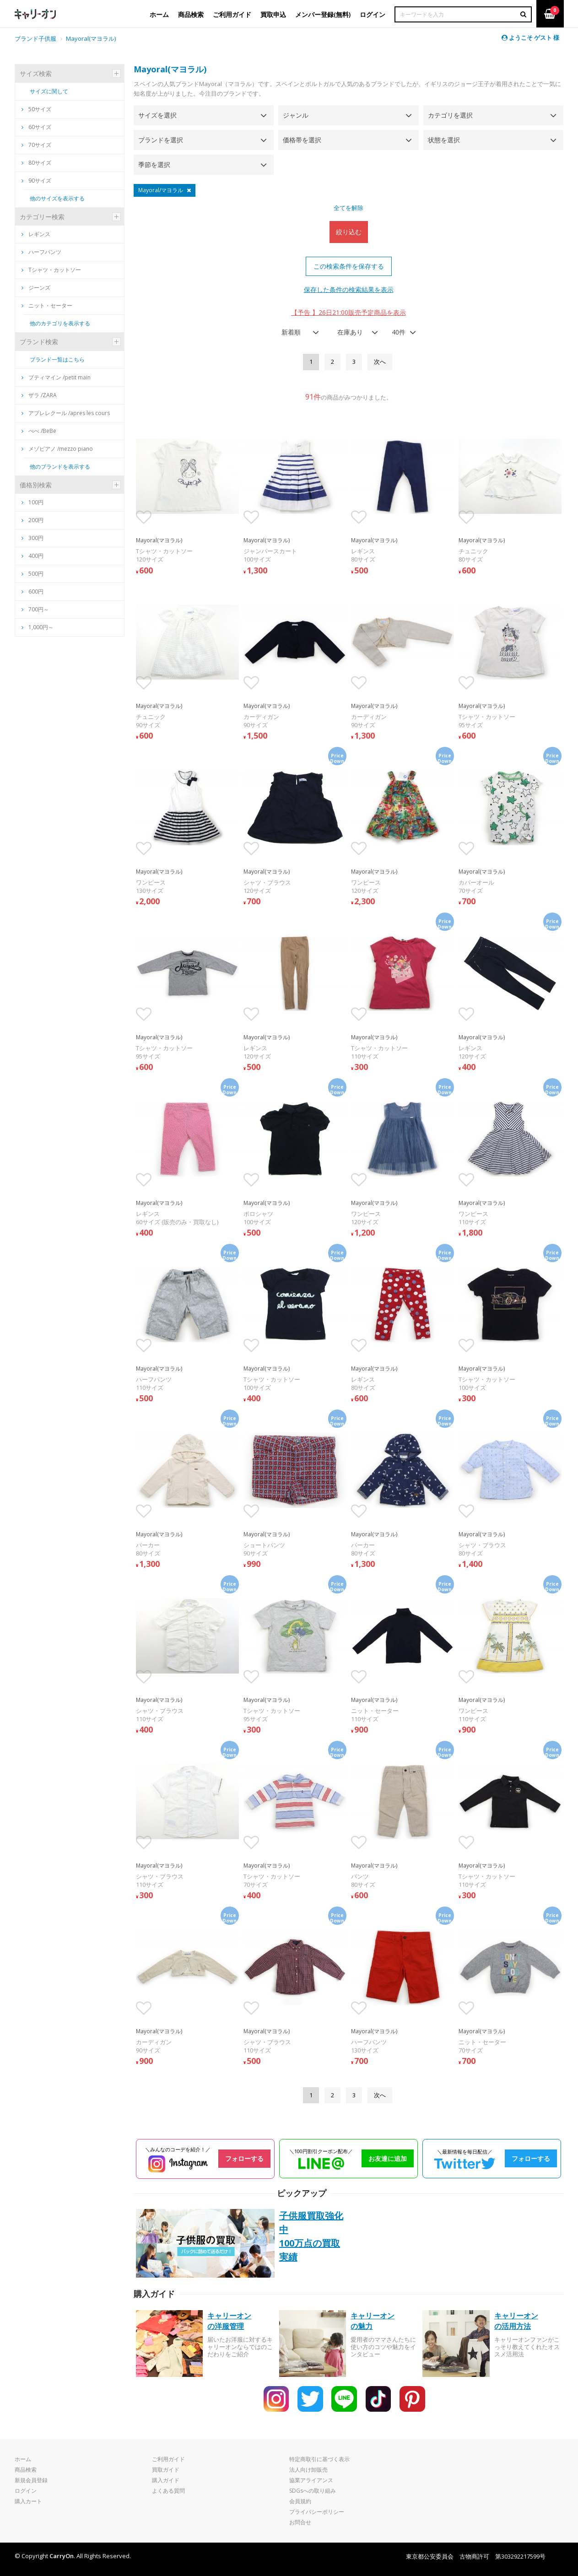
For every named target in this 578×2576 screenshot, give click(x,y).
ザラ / (39, 395)
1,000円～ (41, 627)
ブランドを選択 (160, 139)
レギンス (36, 234)
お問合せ (300, 2522)
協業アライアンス (311, 2480)
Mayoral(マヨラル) (91, 38)
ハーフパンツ (41, 252)
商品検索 (26, 2469)
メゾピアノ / (57, 449)
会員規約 (300, 2501)
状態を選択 (444, 139)
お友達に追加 (387, 2158)
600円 (35, 591)
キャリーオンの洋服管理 (229, 2321)
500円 (35, 574)
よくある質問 (168, 2491)
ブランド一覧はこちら (57, 359)
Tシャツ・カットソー (51, 270)
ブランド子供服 (35, 38)
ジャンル (295, 115)
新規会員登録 (31, 2480)
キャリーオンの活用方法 (516, 2321)
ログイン (26, 2491)
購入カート (28, 2501)
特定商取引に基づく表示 (319, 2459)
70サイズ (36, 145)
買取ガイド (165, 2469)
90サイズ (36, 180)
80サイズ (36, 163)
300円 (35, 538)
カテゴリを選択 (450, 115)
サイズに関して (49, 91)
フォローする (244, 2158)
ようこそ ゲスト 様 (530, 37)
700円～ (38, 609)
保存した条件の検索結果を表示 (349, 289)
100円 (35, 502)
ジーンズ (36, 288)
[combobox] (297, 332)
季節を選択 (154, 164)
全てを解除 (348, 208)
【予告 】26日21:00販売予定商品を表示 (348, 312)
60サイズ (36, 127)
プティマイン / (56, 377)
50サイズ (36, 109)
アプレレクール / (66, 413)
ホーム (23, 2459)
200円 (35, 520)
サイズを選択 (157, 115)
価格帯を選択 (302, 139)
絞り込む (349, 231)
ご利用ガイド (168, 2459)
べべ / (39, 431)
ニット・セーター (47, 305)
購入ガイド (165, 2480)
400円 (35, 556)
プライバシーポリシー (316, 2512)
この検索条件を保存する (348, 266)
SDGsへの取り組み (312, 2491)
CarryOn (61, 2556)
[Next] (379, 362)
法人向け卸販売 (308, 2469)
